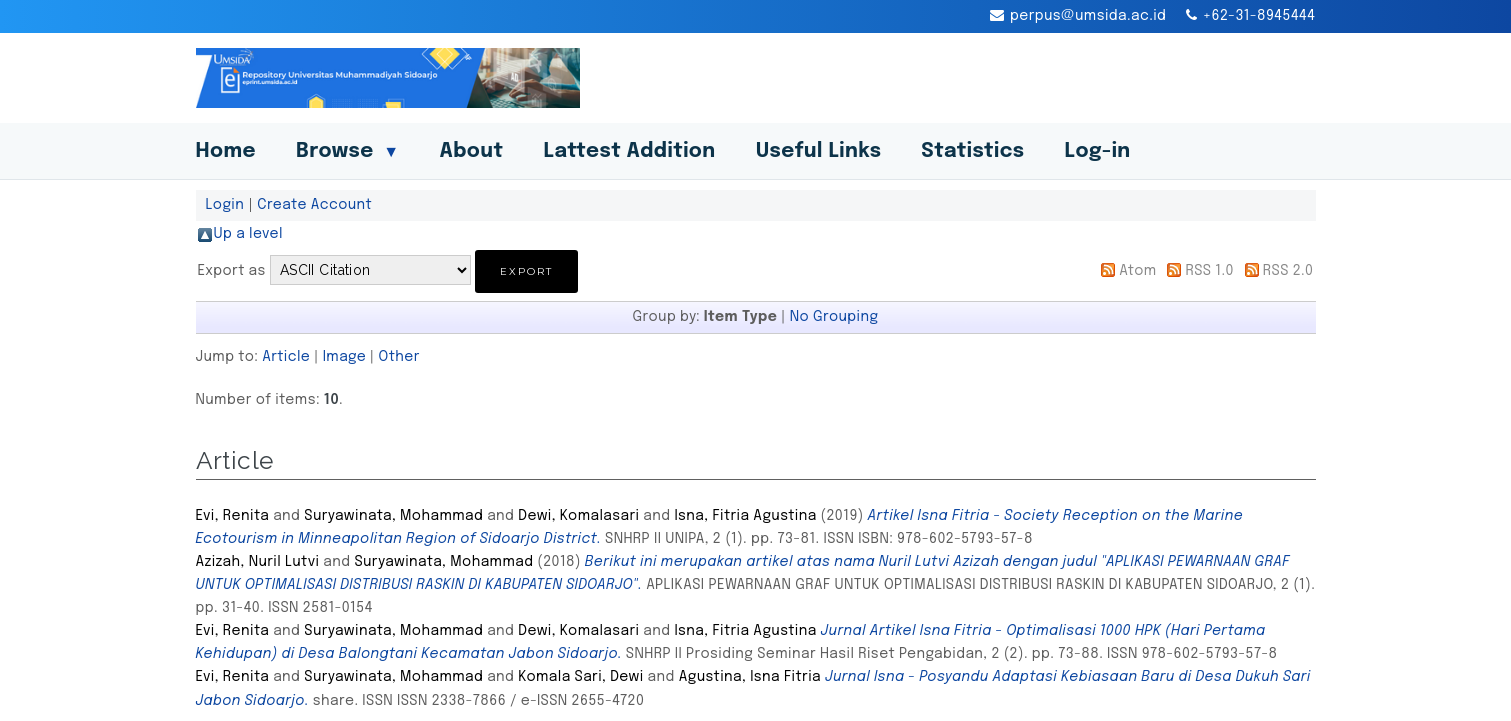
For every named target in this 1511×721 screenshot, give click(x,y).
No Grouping (834, 317)
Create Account (314, 205)
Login (225, 205)
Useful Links (819, 151)
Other (399, 357)
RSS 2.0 (1288, 271)
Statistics (972, 151)
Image (345, 357)
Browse (348, 151)
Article (286, 357)
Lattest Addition (629, 151)
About (471, 151)
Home (226, 151)
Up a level (248, 234)
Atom (1137, 271)
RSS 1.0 (1209, 271)
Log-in (1098, 151)
